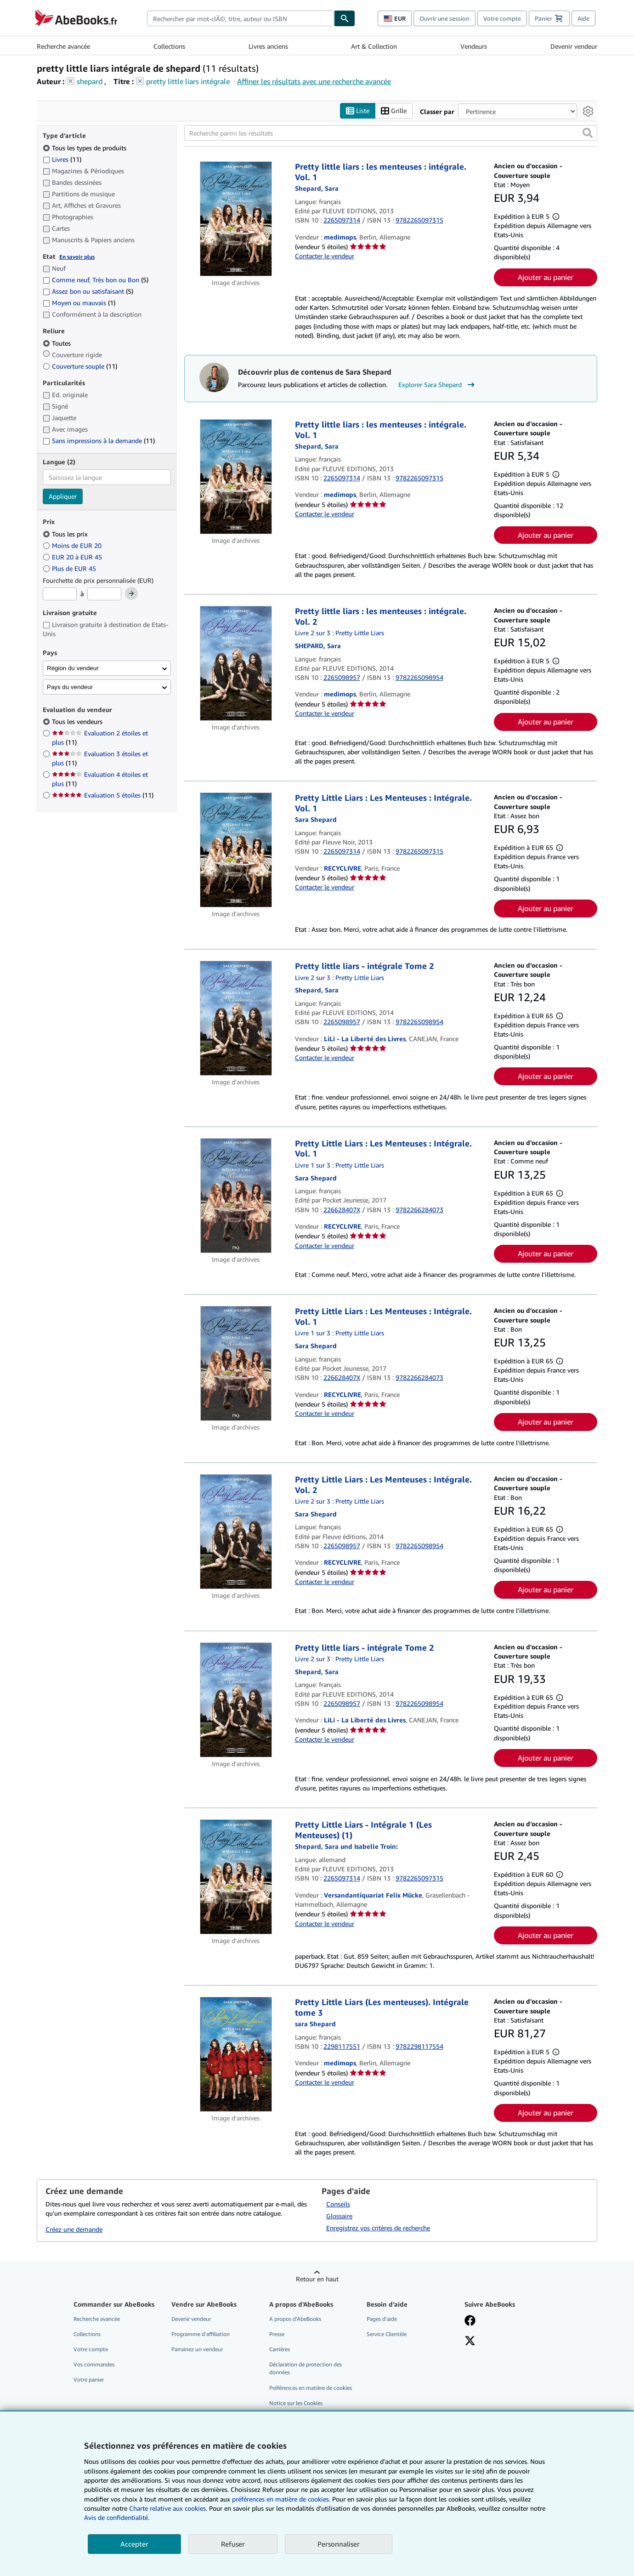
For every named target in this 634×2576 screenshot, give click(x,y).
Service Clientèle (387, 2334)
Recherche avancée (63, 46)
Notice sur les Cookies (296, 2402)
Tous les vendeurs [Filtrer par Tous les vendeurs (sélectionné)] (78, 722)
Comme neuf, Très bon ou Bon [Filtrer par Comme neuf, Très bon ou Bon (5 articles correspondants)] (95, 280)
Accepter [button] (134, 2544)
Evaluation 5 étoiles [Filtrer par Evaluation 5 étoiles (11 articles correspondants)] (102, 795)
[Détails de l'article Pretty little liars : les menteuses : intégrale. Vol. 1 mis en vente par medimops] (236, 219)
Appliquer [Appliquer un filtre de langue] (63, 497)
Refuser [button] (233, 2544)
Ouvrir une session (444, 18)
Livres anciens (268, 46)
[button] (588, 133)
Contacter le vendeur (324, 256)
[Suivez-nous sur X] (470, 2342)
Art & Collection (374, 46)
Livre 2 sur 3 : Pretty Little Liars (339, 633)
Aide (583, 18)
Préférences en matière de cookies (310, 2387)
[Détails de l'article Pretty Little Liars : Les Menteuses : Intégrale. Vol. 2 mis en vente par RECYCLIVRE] (236, 1532)
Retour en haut (317, 2279)
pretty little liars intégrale (188, 81)
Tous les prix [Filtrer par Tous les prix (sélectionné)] (66, 534)
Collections (169, 46)
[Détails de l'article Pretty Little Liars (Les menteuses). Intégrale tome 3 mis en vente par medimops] (236, 2054)
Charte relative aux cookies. (169, 2508)
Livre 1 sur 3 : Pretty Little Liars (339, 1165)
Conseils (338, 2204)
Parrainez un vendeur (197, 2349)
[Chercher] (344, 18)
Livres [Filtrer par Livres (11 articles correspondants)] (62, 159)
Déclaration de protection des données (305, 2368)
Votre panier (89, 2380)
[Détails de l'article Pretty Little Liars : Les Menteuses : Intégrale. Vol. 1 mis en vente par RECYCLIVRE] (236, 850)
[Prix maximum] (104, 594)
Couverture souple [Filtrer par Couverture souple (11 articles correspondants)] (80, 366)
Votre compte (502, 18)
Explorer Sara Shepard (437, 385)
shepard (89, 81)
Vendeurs (473, 46)
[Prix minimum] (60, 594)
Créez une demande (73, 2229)
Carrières (279, 2349)
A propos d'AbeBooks (295, 2318)
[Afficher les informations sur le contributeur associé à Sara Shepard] (317, 189)
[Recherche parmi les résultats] (390, 133)
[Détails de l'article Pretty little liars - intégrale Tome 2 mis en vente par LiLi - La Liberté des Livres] (236, 1018)
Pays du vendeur (70, 687)
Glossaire (339, 2216)
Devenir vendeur (573, 46)
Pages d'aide (382, 2318)
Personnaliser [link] (338, 2544)
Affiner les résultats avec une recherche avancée (314, 81)
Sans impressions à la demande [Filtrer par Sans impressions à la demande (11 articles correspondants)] (99, 441)
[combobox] (240, 18)
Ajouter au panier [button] (545, 277)
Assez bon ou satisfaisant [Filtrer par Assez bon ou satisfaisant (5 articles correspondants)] (88, 292)
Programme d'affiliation (200, 2334)
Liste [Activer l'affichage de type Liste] (357, 111)
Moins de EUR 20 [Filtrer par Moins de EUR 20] (73, 545)
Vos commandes (94, 2364)
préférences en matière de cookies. (281, 2499)
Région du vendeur (73, 668)
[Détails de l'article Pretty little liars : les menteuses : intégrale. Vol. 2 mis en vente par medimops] (236, 663)
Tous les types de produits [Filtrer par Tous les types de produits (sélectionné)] (85, 148)
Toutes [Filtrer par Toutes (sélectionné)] (58, 343)
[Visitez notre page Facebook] (470, 2321)
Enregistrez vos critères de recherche (378, 2228)
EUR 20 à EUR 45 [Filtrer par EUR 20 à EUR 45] (73, 557)
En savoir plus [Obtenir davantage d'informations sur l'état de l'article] (77, 256)
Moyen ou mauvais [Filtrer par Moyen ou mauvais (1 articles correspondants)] (79, 303)
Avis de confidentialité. (116, 2517)
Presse (276, 2334)
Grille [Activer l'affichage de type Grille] (394, 111)
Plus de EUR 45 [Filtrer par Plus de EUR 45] (70, 568)
